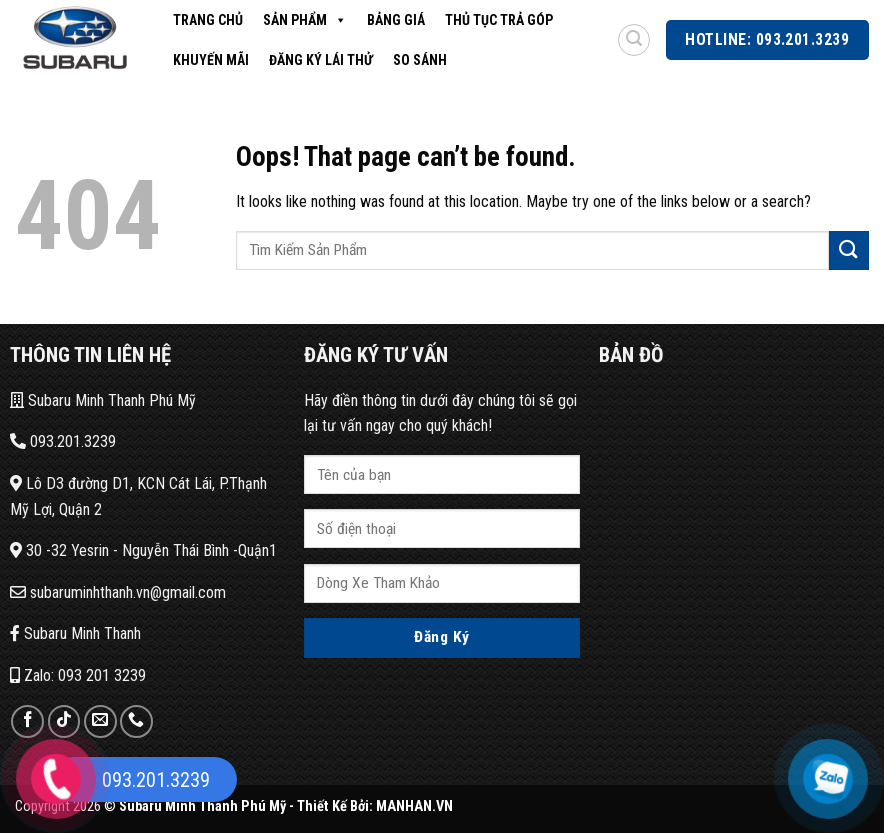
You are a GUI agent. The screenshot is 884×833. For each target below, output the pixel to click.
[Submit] (849, 250)
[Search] (634, 40)
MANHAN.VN (414, 806)
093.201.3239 (63, 441)
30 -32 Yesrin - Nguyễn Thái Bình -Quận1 (143, 550)
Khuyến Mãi (211, 60)
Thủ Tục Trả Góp (499, 20)
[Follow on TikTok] (64, 721)
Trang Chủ (208, 20)
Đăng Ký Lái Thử (321, 60)
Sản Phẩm (305, 20)
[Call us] (136, 721)
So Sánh (420, 60)
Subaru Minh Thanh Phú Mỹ (103, 400)
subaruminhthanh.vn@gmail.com (118, 592)
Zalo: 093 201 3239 (78, 675)
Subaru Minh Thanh (75, 633)
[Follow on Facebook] (27, 721)
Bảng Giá (396, 20)
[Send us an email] (100, 721)
